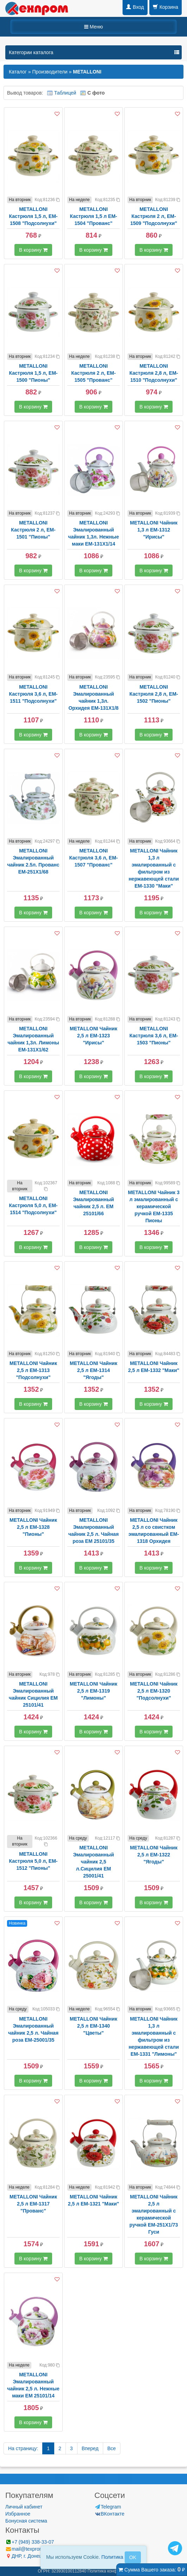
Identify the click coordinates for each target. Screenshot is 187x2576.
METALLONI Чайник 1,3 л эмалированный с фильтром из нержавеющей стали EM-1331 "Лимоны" (154, 2036)
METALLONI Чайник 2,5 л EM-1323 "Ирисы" (93, 1035)
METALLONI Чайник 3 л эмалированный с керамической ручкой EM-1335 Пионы (153, 1206)
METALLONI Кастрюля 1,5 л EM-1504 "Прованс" (93, 216)
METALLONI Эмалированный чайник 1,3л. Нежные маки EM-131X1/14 (93, 533)
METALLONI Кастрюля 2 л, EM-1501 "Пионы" (33, 530)
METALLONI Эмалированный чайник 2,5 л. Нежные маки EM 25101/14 (33, 2385)
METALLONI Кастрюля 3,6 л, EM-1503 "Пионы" (154, 1035)
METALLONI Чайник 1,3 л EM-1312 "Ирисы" (153, 530)
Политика (112, 2557)
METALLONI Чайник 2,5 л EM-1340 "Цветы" (93, 2026)
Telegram (107, 2507)
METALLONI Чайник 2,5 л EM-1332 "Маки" (153, 1366)
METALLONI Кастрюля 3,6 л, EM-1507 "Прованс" (93, 858)
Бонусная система (26, 2521)
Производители (49, 72)
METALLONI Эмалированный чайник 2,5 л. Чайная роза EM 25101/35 (93, 1530)
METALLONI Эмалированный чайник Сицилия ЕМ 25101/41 (33, 1694)
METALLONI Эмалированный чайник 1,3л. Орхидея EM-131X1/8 (93, 697)
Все (111, 2448)
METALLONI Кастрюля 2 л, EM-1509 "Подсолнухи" (153, 216)
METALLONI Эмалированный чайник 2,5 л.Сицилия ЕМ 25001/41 (93, 1862)
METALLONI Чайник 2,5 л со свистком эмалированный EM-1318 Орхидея (154, 1530)
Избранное (17, 2514)
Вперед (90, 2448)
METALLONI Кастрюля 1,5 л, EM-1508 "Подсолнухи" (33, 216)
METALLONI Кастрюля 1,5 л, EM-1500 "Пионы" (33, 373)
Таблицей (65, 93)
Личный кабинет (23, 2507)
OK (132, 2557)
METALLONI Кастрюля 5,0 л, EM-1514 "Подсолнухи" (33, 1205)
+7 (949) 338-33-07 (29, 2542)
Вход (135, 7)
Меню (93, 27)
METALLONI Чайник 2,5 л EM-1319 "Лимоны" (93, 1691)
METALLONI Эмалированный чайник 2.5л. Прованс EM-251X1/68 (33, 861)
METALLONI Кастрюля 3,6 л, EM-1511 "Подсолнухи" (33, 694)
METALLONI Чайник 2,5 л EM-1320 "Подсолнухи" (153, 1691)
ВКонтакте (109, 2514)
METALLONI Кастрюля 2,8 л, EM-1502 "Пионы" (154, 694)
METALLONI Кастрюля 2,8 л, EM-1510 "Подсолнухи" (154, 373)
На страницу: (23, 2448)
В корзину (33, 250)
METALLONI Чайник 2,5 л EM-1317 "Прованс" (33, 2204)
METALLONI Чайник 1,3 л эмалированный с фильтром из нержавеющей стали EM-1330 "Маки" (154, 868)
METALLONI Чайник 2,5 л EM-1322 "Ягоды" (153, 1855)
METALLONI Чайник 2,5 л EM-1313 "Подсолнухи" (33, 1370)
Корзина (165, 7)
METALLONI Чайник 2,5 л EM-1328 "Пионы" (33, 1527)
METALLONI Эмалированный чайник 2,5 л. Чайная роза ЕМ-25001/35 (33, 2029)
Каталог (18, 72)
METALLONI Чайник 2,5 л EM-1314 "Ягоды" (93, 1370)
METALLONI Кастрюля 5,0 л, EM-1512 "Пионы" (33, 1861)
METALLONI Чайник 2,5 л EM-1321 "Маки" (93, 2200)
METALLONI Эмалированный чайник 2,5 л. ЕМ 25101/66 (93, 1203)
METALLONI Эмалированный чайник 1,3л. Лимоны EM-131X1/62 (33, 1039)
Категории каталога (31, 52)
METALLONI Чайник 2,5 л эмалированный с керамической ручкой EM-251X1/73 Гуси (154, 2214)
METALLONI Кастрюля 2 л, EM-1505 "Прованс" (93, 373)
